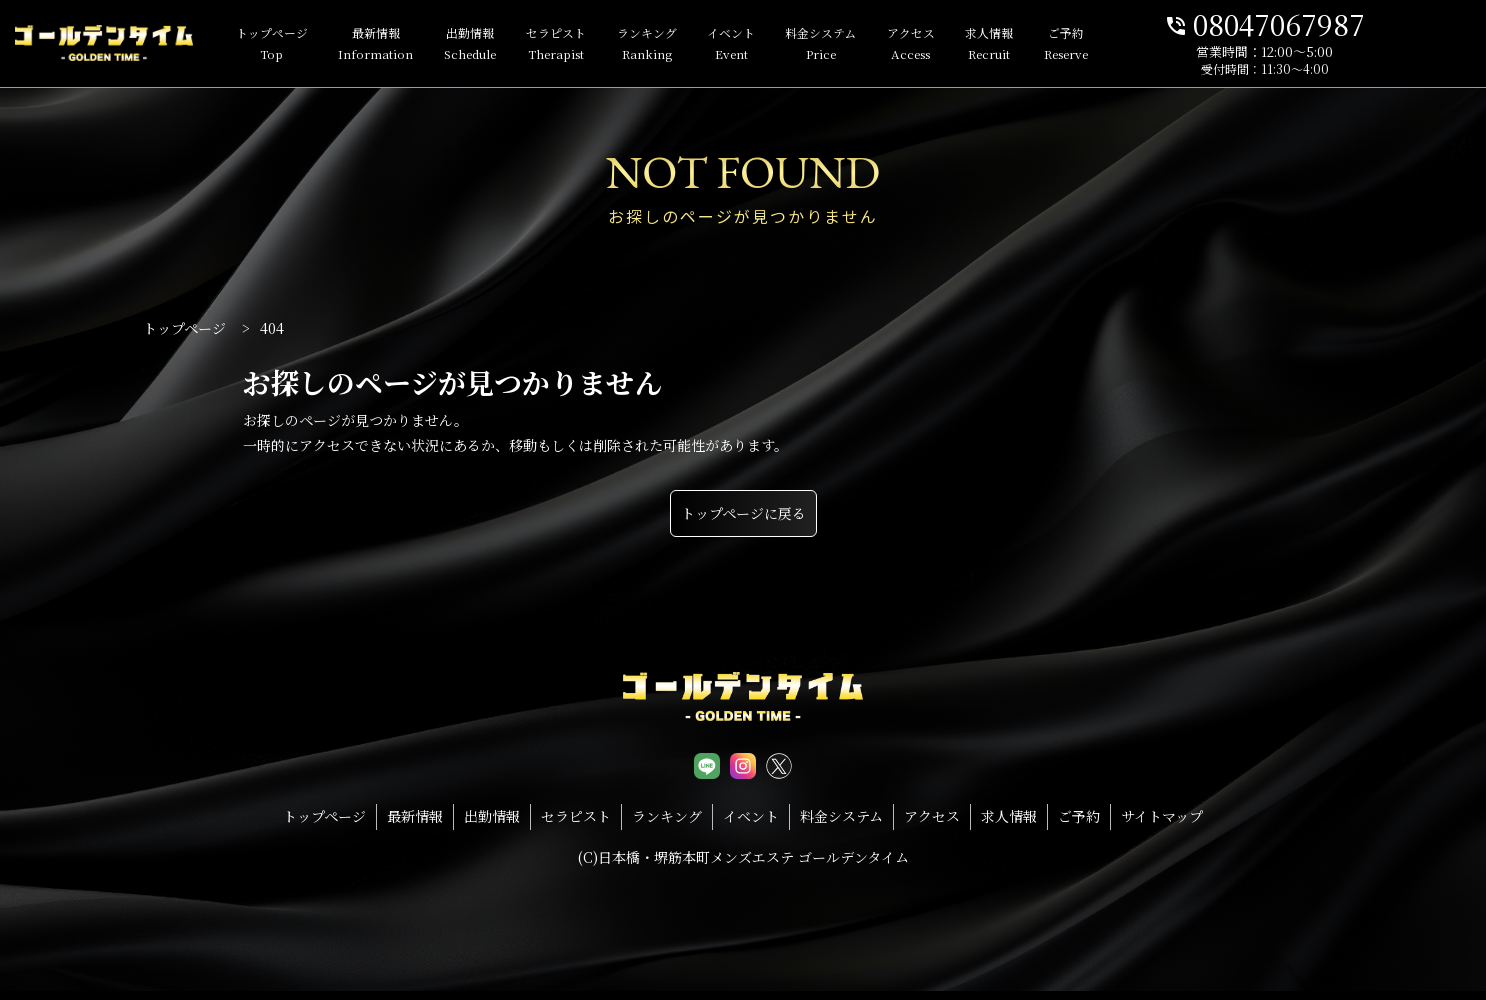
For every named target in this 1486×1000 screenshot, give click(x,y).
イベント (759, 44)
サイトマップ (1162, 816)
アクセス (939, 44)
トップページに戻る (743, 513)
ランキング (675, 44)
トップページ (300, 44)
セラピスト (584, 44)
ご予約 (1094, 44)
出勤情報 (498, 44)
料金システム (848, 44)
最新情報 (403, 44)
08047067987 (1344, 22)
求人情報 (1017, 44)
